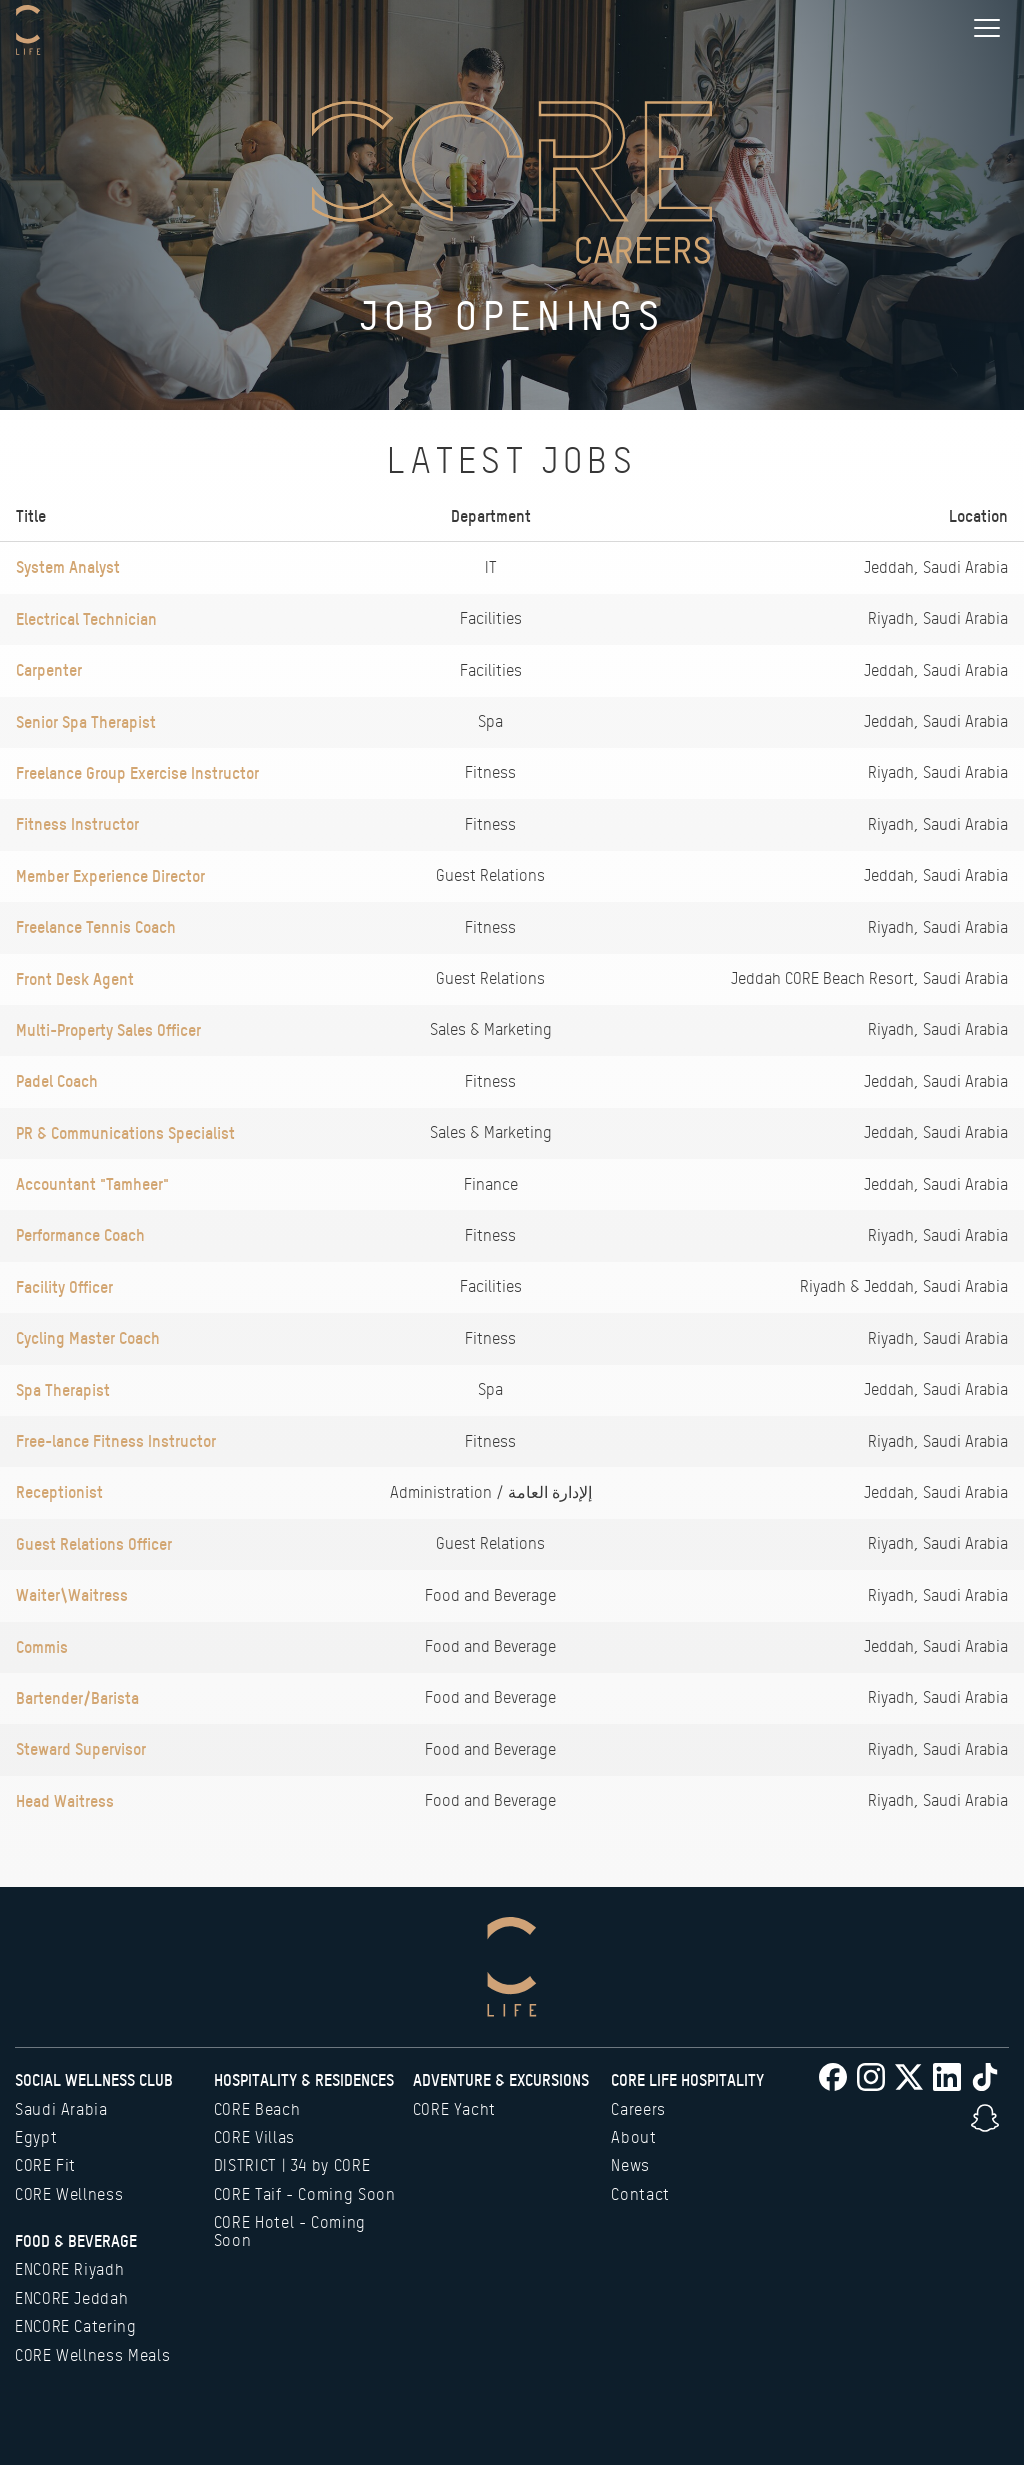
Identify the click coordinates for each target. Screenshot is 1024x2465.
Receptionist (59, 1492)
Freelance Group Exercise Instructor (137, 773)
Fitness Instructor (77, 824)
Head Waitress (65, 1801)
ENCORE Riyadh (69, 2269)
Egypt (36, 2137)
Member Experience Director (110, 876)
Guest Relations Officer (94, 1544)
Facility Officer (64, 1287)
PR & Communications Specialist (125, 1133)
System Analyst (68, 567)
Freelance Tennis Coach (96, 927)
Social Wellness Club (94, 2080)
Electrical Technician (86, 619)
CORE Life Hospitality (687, 2080)
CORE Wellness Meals (92, 2355)
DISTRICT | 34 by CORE (292, 2165)
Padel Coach (57, 1081)
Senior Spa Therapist (86, 722)
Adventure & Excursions (501, 2080)
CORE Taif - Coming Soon (305, 2194)
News (630, 2165)
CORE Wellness (69, 2194)
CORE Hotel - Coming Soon (290, 2231)
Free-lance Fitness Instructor (116, 1441)
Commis (42, 1647)
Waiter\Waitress (72, 1595)
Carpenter (49, 670)
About (633, 2137)
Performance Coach (80, 1235)
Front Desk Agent (75, 979)
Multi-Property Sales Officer (108, 1030)
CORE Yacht (454, 2109)
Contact (640, 2194)
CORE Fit (45, 2165)
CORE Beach (257, 2109)
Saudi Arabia (61, 2109)
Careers (638, 2109)
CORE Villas (254, 2137)
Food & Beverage (76, 2241)
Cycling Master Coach (88, 1338)
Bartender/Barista (77, 1698)
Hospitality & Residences (304, 2080)
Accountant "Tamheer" (92, 1184)
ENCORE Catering (76, 2326)
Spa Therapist (63, 1390)
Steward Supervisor (81, 1749)
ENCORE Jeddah (71, 2298)
